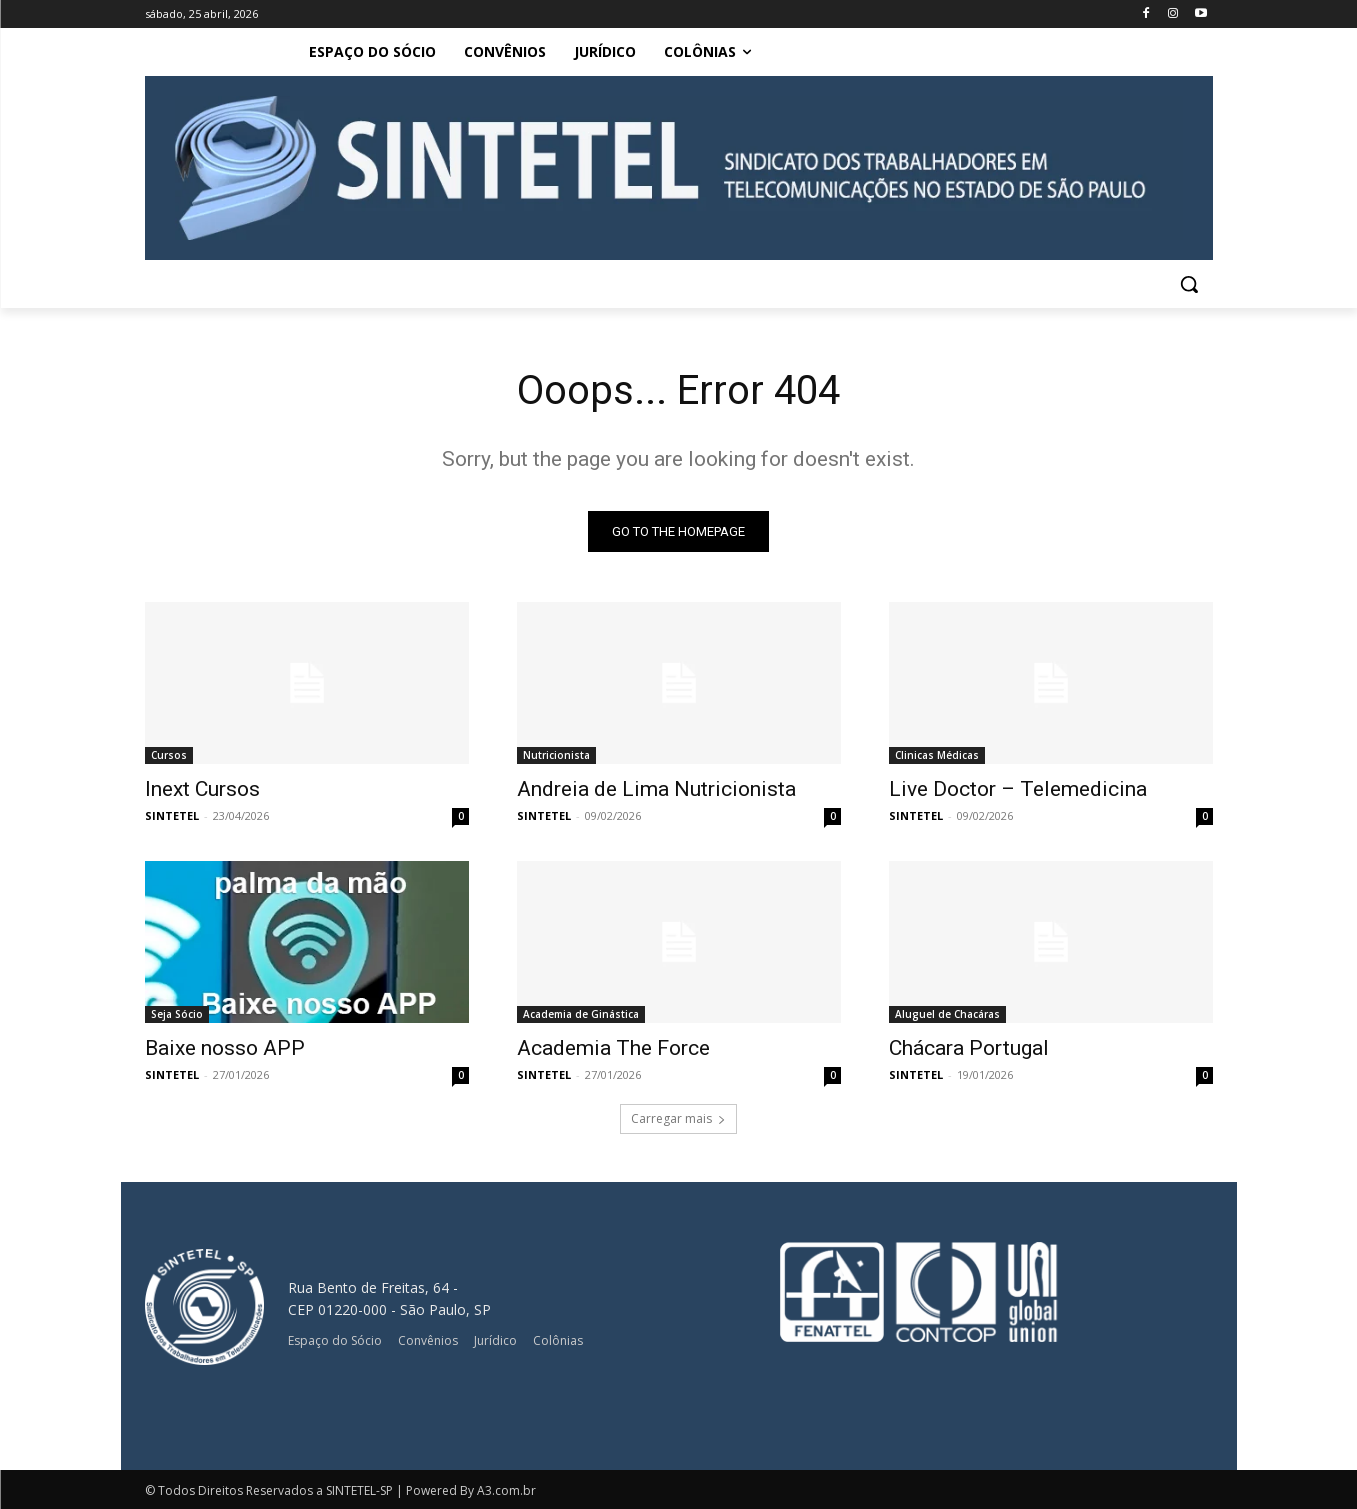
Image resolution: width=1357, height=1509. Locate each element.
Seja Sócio (177, 1014)
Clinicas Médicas (937, 755)
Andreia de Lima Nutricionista (656, 789)
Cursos (169, 755)
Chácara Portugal (969, 1048)
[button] (1189, 284)
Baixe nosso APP (225, 1048)
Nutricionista (556, 755)
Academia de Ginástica (581, 1014)
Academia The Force (613, 1048)
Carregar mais (678, 1118)
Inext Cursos (202, 789)
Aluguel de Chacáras (947, 1014)
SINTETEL (172, 815)
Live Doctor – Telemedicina (1018, 789)
